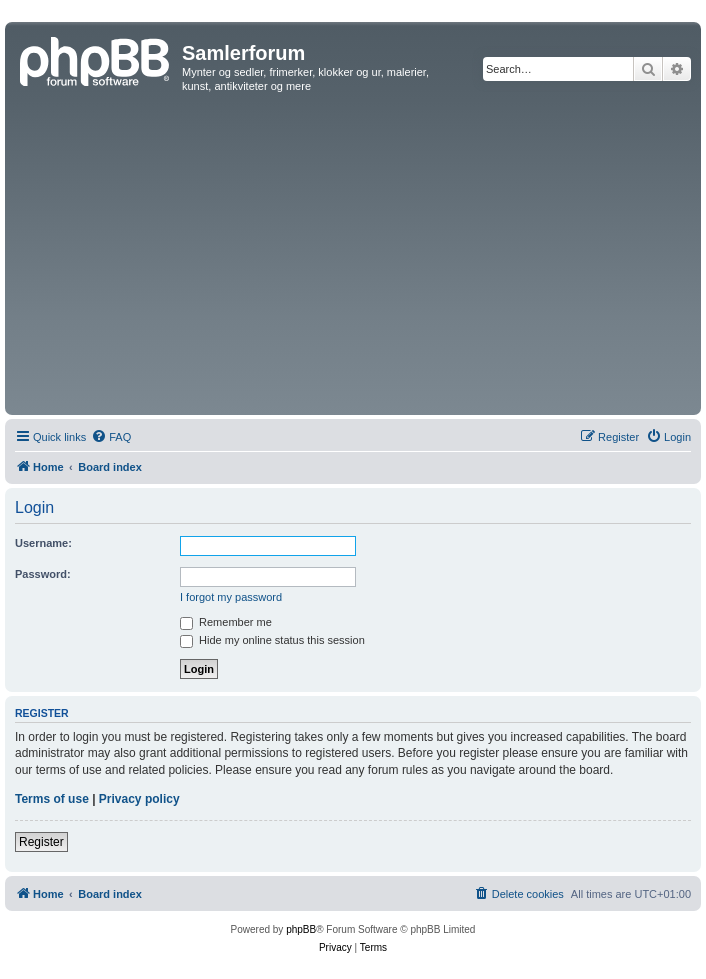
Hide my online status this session (272, 640)
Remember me (226, 622)
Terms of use (52, 799)
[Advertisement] (353, 260)
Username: (43, 543)
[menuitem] (111, 437)
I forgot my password (231, 597)
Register (41, 842)
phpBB (301, 929)
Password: (43, 574)
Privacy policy (139, 799)
